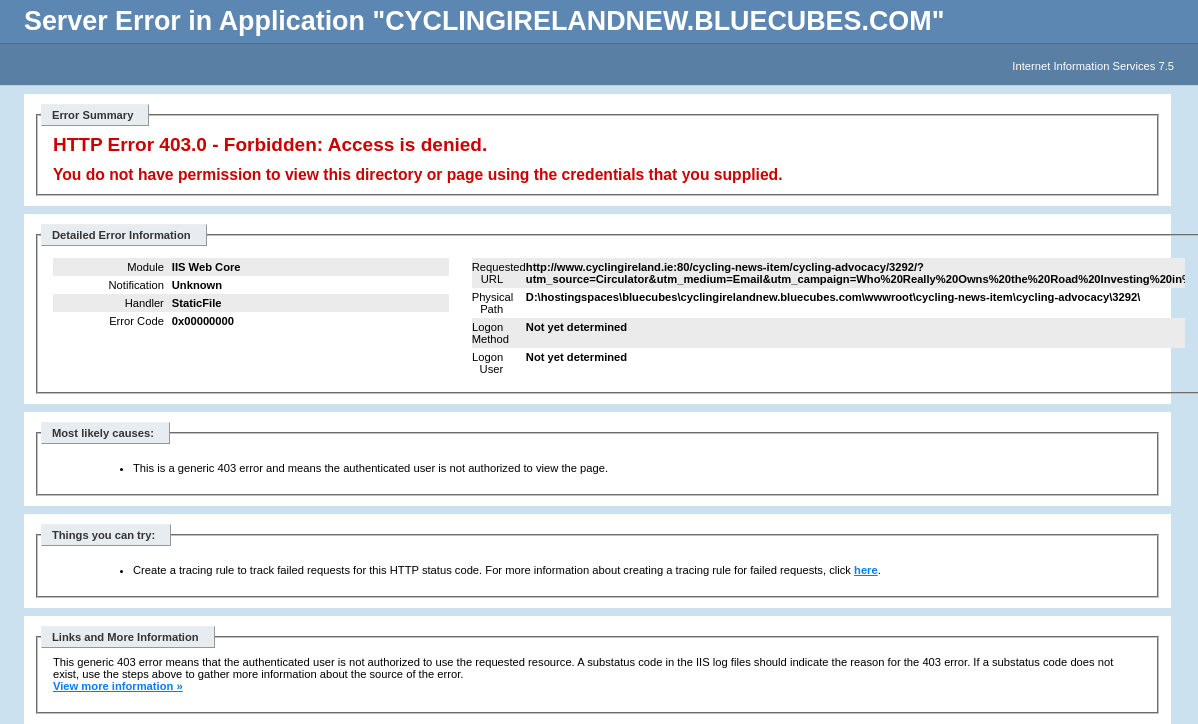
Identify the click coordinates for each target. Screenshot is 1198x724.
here (866, 570)
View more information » (118, 686)
